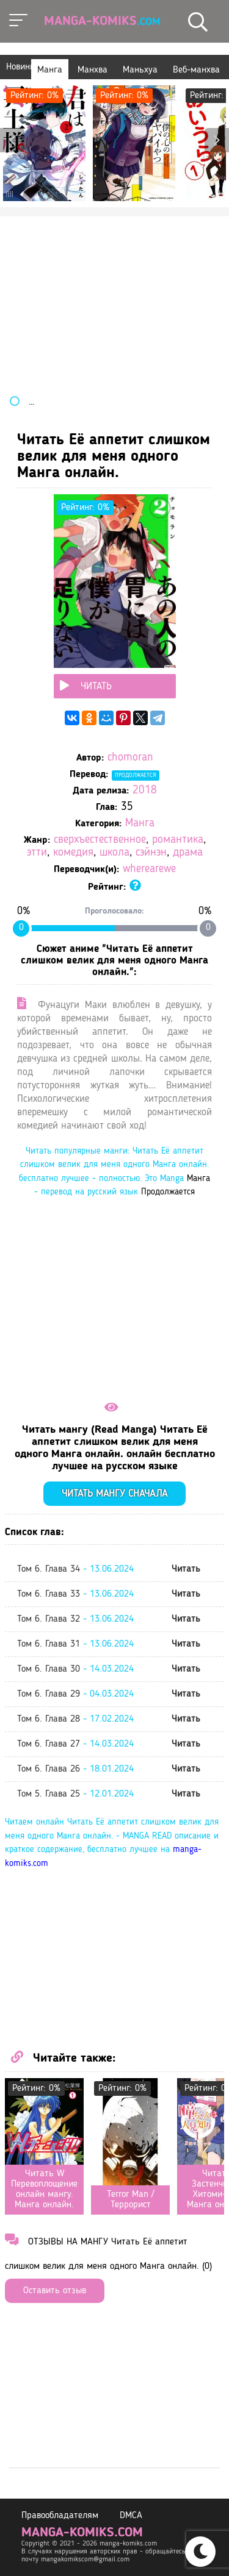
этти (37, 853)
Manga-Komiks (102, 21)
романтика (177, 840)
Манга (139, 823)
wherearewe (149, 869)
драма (188, 853)
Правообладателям (59, 2516)
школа (114, 853)
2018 (145, 791)
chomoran (130, 758)
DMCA (131, 2516)
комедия (73, 853)
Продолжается (135, 775)
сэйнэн (151, 853)
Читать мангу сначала (114, 1494)
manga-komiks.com (82, 2532)
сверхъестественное (100, 840)
